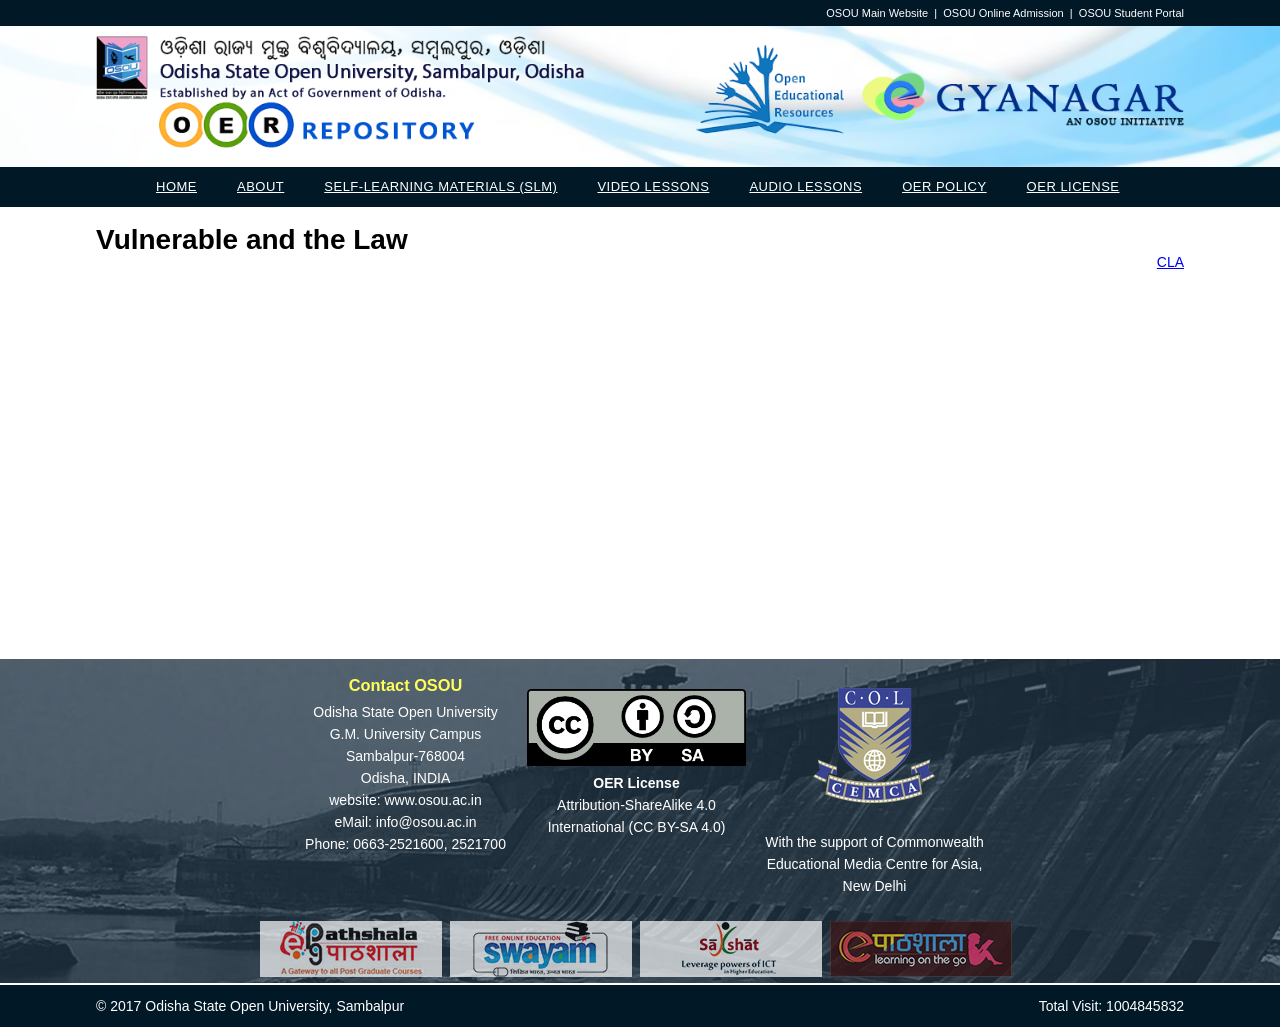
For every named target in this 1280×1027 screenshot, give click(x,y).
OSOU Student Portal (1131, 13)
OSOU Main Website (877, 13)
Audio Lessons (805, 186)
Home (176, 186)
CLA (1170, 262)
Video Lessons (653, 186)
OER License (1073, 186)
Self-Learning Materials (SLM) (440, 186)
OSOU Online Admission (1003, 13)
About (260, 186)
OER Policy (944, 186)
